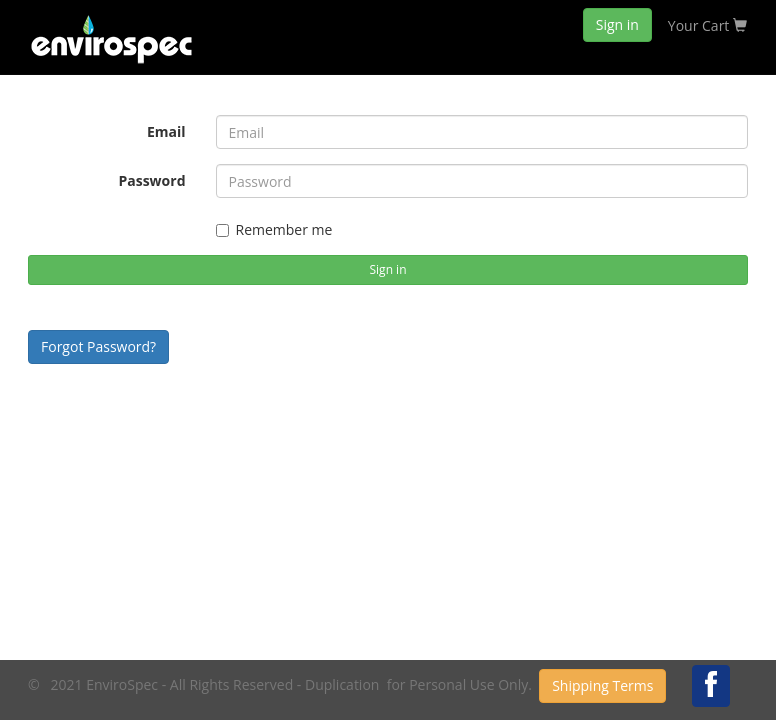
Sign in (617, 24)
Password (151, 180)
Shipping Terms (602, 685)
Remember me (274, 229)
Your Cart (707, 25)
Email (166, 131)
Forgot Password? (98, 346)
